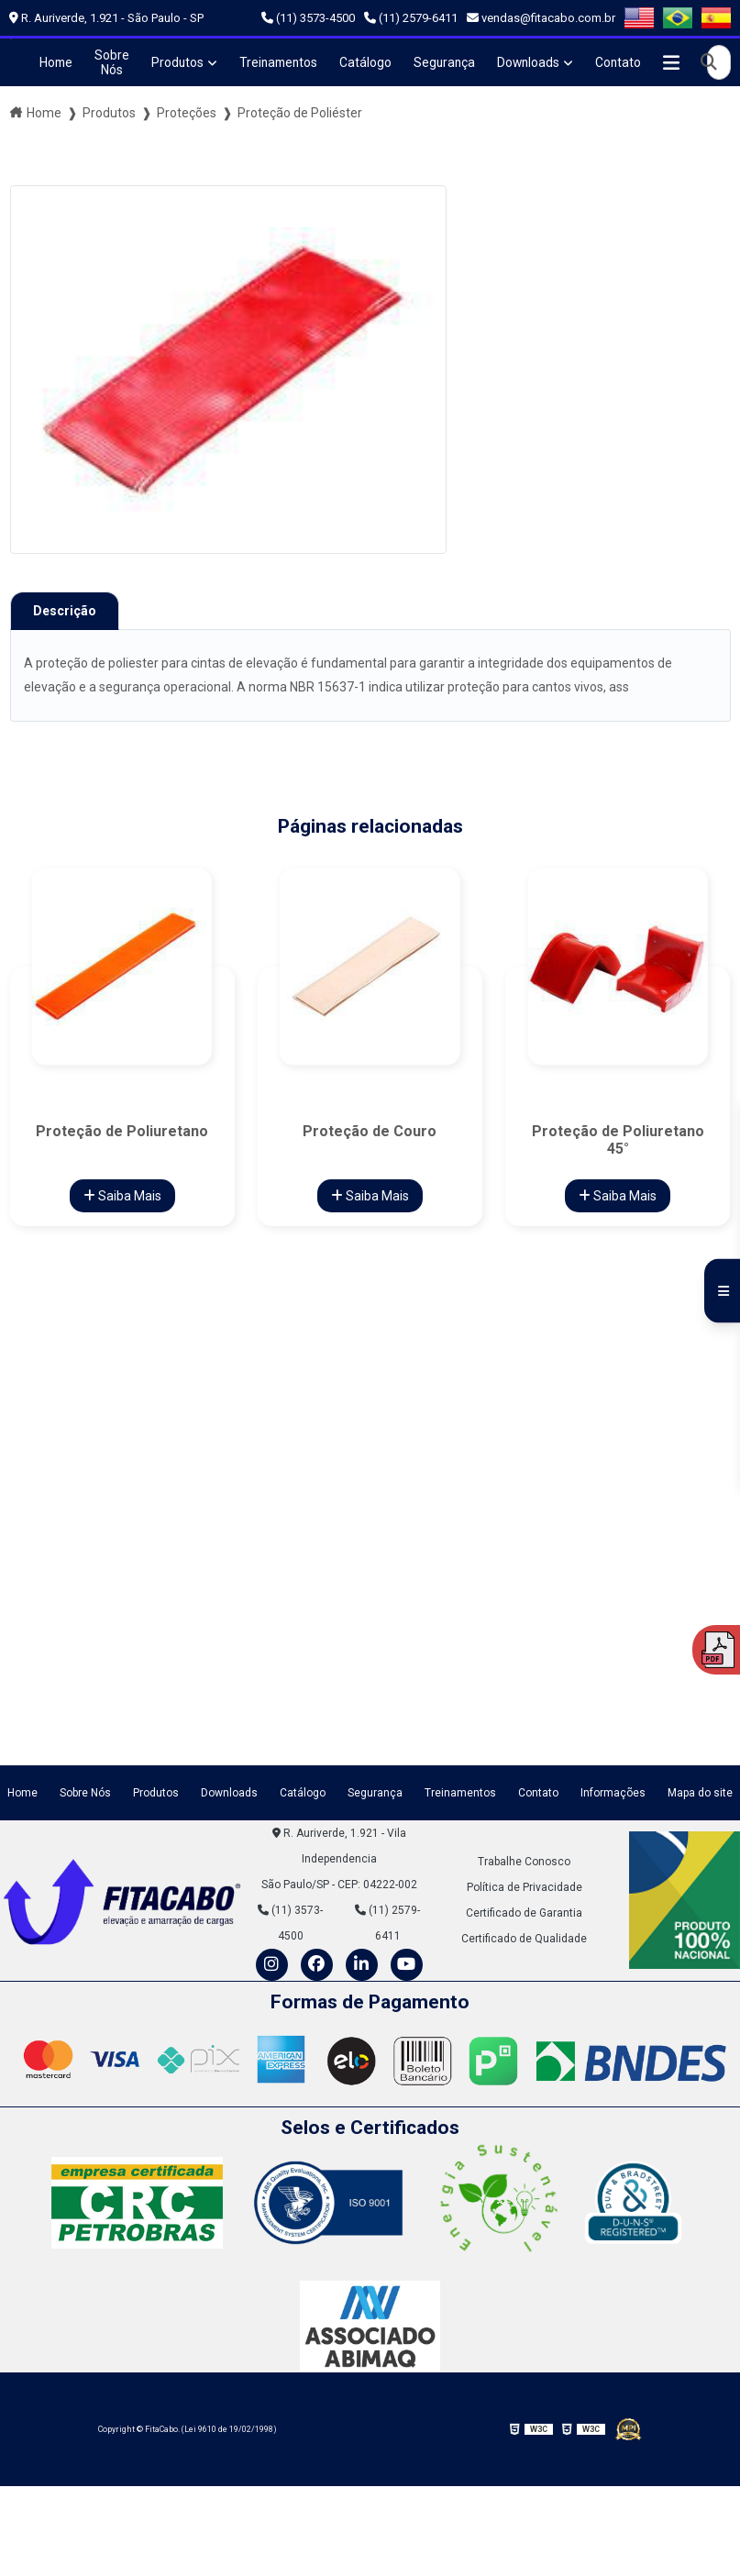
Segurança (449, 62)
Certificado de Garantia (524, 1912)
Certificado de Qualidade (524, 1937)
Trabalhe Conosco (524, 1860)
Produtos (177, 62)
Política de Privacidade (524, 1886)
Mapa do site (700, 1792)
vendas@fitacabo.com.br (541, 18)
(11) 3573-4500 (308, 18)
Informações (613, 1792)
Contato (626, 62)
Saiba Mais (122, 1195)
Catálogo (370, 62)
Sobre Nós (111, 62)
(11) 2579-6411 (411, 18)
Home (55, 62)
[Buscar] (718, 63)
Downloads (535, 62)
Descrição (64, 610)
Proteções (186, 112)
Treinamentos (281, 62)
